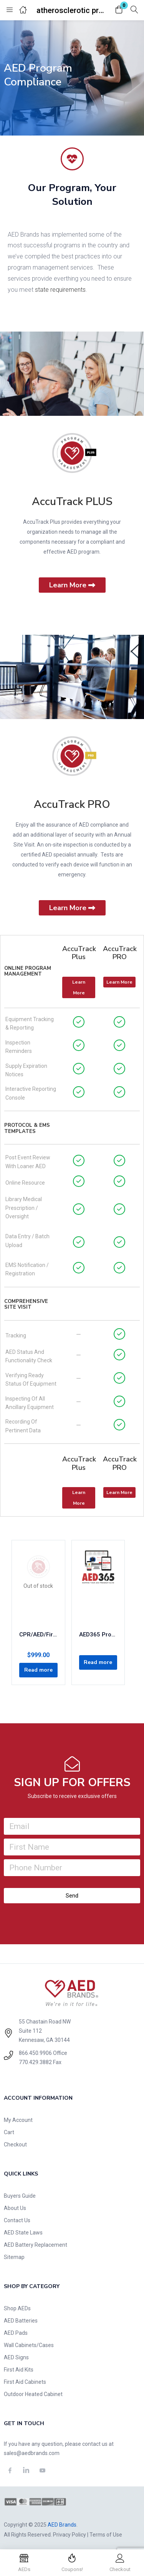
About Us (15, 2208)
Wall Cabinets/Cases (29, 2345)
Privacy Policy (69, 2535)
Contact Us (17, 2220)
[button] (119, 10)
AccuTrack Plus (79, 953)
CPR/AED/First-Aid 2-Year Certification (38, 1634)
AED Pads (16, 2333)
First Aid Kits (18, 2370)
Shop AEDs (17, 2308)
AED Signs (16, 2357)
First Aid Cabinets (25, 2382)
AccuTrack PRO (72, 804)
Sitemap (14, 2257)
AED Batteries (21, 2321)
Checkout (15, 2144)
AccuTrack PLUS (72, 501)
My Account (18, 2120)
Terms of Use (105, 2535)
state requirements (60, 289)
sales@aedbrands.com (32, 2453)
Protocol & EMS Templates (27, 1128)
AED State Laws (23, 2232)
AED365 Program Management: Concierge (98, 1634)
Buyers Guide (20, 2196)
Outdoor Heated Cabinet (33, 2394)
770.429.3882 (35, 2062)
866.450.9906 (35, 2053)
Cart (9, 2132)
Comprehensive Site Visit (26, 1304)
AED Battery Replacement (35, 2245)
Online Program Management (27, 971)
